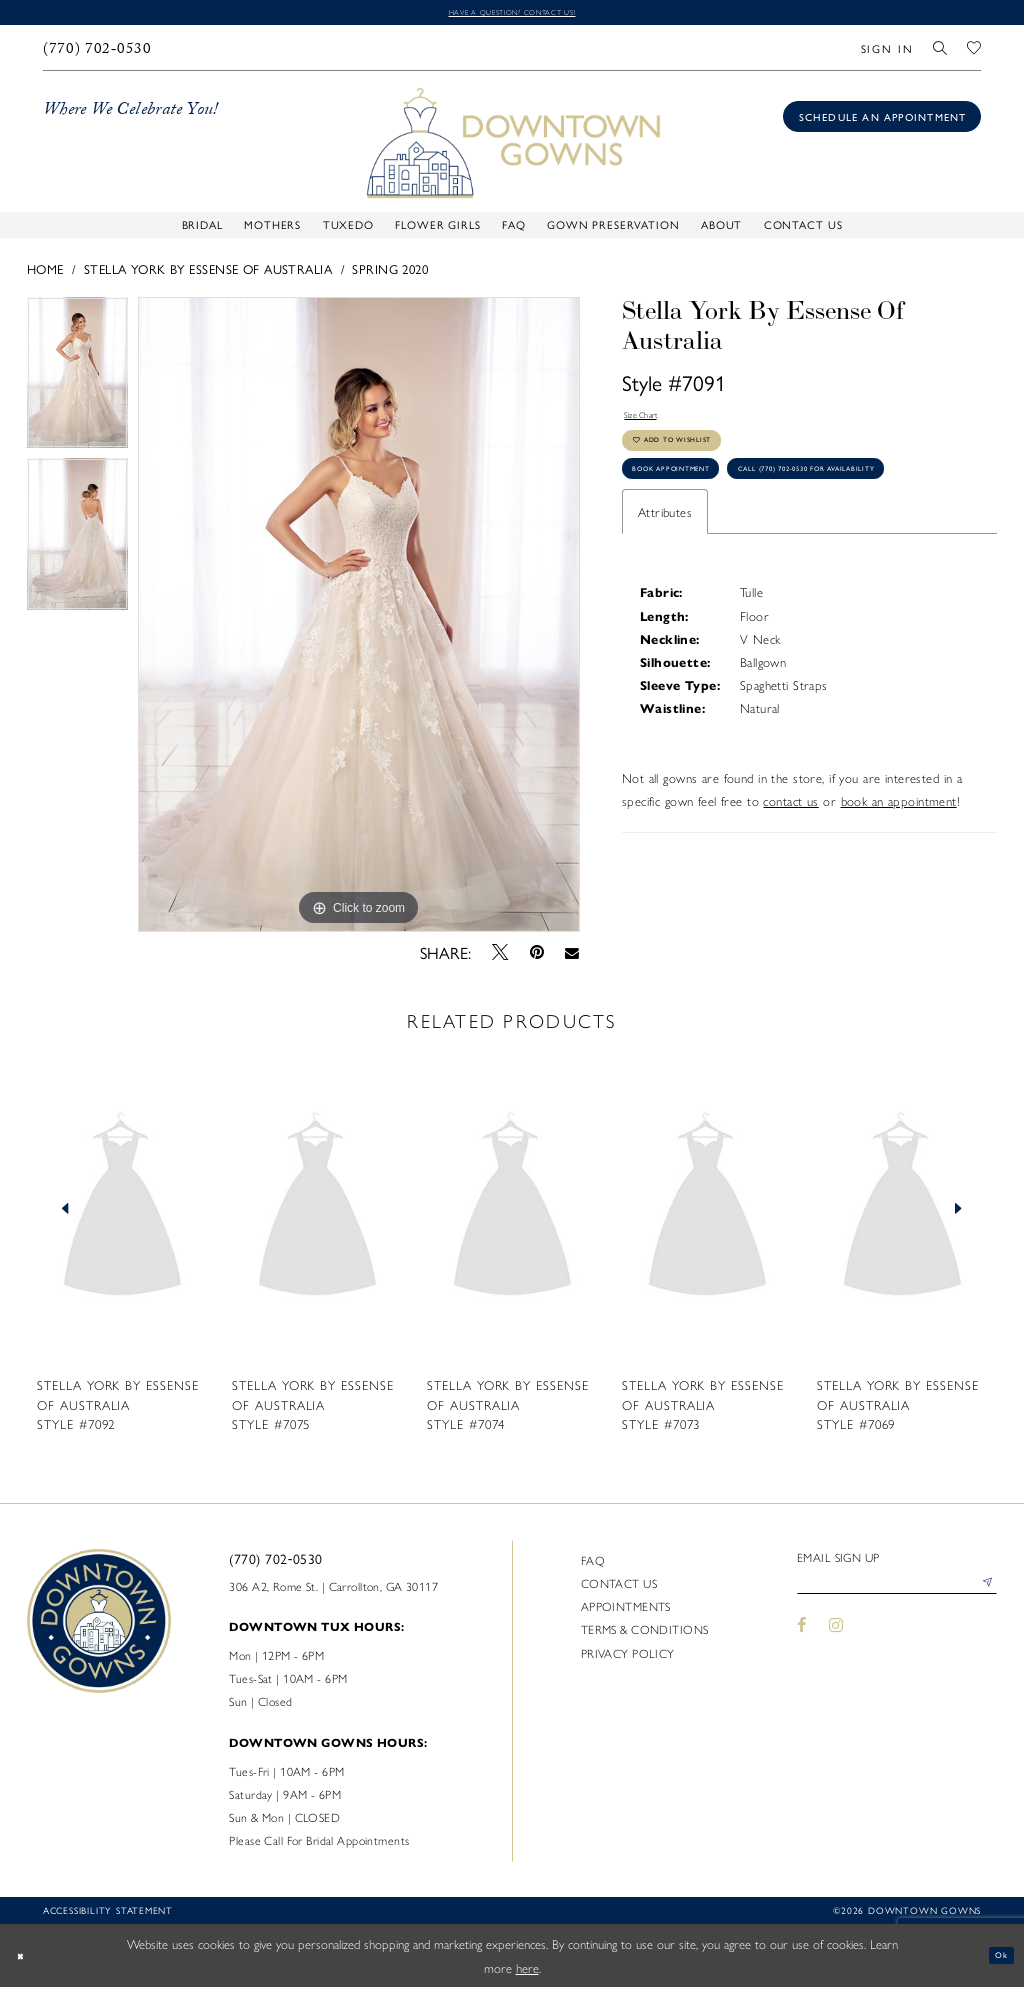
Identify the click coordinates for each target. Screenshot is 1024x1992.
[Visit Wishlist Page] (974, 52)
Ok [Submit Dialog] (995, 1959)
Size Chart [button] (652, 424)
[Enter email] (897, 1593)
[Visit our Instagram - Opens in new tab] (836, 1639)
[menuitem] (97, 52)
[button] (887, 52)
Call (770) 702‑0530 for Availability (748, 549)
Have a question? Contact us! (511, 14)
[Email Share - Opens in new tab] (572, 956)
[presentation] (122, 1213)
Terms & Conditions (645, 1634)
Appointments (626, 1611)
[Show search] (941, 52)
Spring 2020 (390, 273)
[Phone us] (97, 52)
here (527, 1971)
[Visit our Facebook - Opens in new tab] (802, 1639)
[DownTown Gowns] (512, 145)
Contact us (619, 1588)
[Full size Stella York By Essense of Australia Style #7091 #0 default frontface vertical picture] (359, 619)
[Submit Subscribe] (982, 1593)
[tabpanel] (77, 382)
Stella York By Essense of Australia (208, 273)
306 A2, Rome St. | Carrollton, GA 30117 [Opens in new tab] (333, 1590)
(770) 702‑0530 (275, 1562)
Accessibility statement (108, 1914)
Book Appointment (698, 505)
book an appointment (899, 886)
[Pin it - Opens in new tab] (536, 957)
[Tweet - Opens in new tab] (500, 956)
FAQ (593, 1564)
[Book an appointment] (882, 121)
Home (45, 273)
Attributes (665, 597)
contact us (790, 886)
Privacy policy (628, 1657)
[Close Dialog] (25, 1960)
